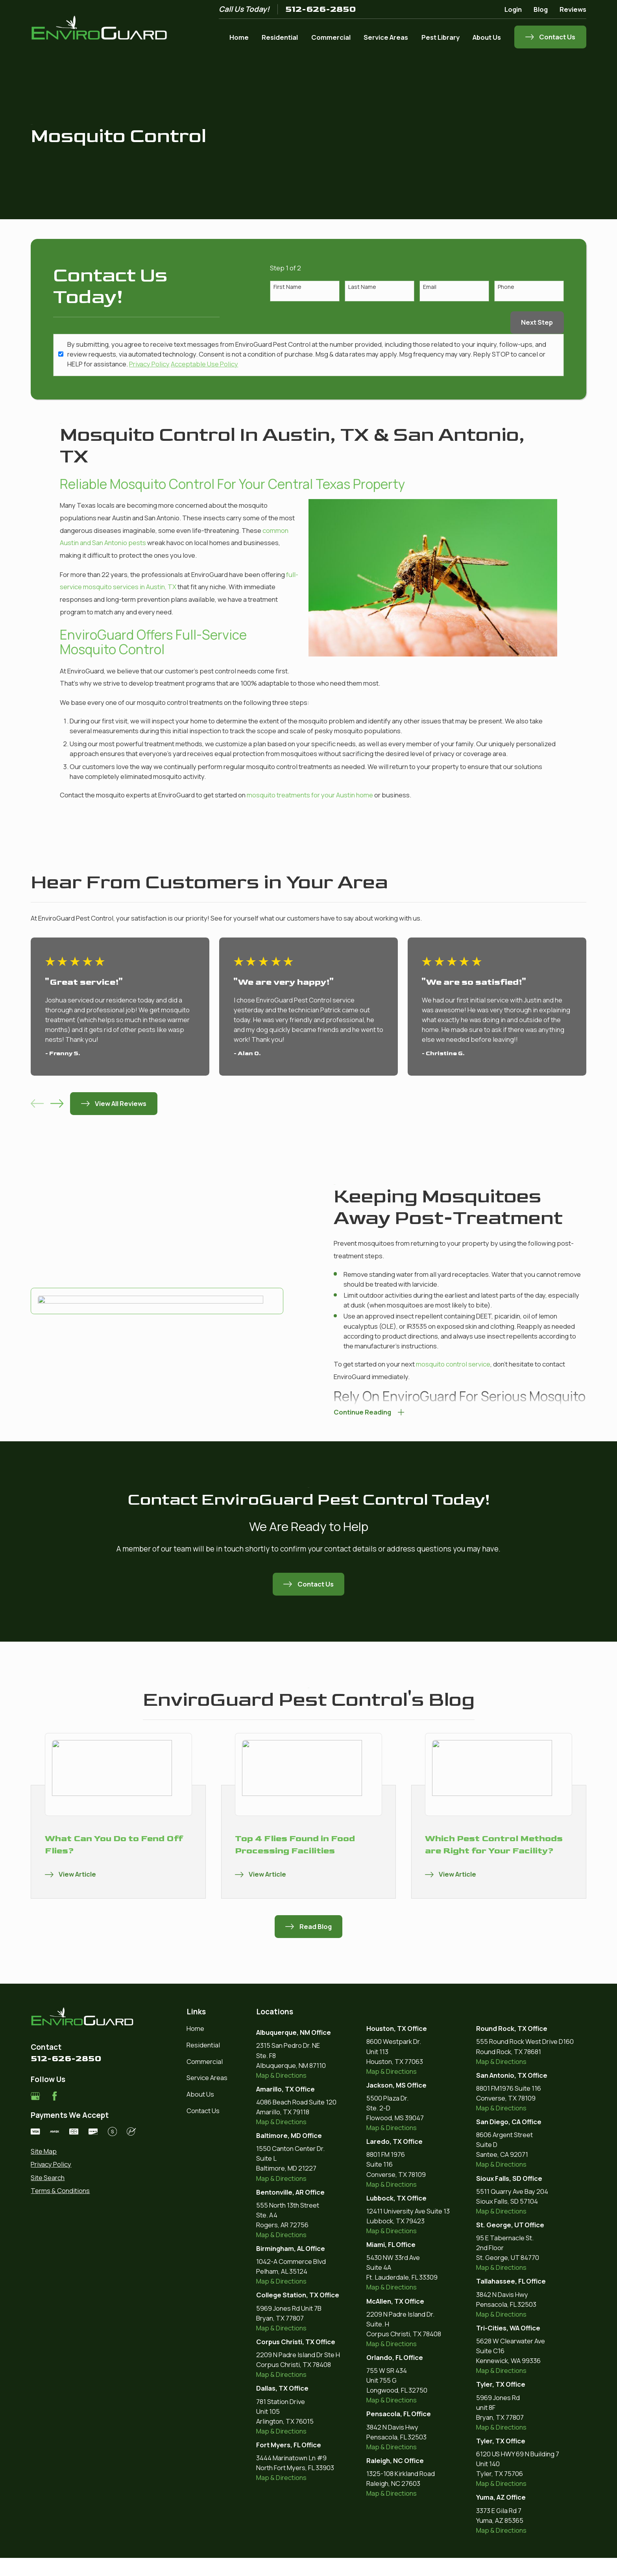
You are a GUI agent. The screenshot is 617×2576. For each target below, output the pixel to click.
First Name (287, 287)
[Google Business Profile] (35, 2096)
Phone (506, 287)
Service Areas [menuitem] (386, 37)
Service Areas (207, 2077)
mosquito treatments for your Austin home (310, 794)
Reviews (573, 9)
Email (429, 287)
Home (195, 2028)
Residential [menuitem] (280, 37)
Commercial (205, 2061)
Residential (203, 2044)
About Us (200, 2094)
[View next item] (56, 1103)
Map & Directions (281, 2075)
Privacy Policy (149, 363)
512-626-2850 (320, 9)
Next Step (537, 322)
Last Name (362, 287)
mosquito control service (441, 1363)
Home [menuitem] (239, 37)
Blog (541, 9)
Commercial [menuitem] (331, 37)
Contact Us (203, 2110)
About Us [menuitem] (487, 37)
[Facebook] (54, 2096)
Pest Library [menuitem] (440, 37)
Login (513, 9)
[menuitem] (83, 2151)
